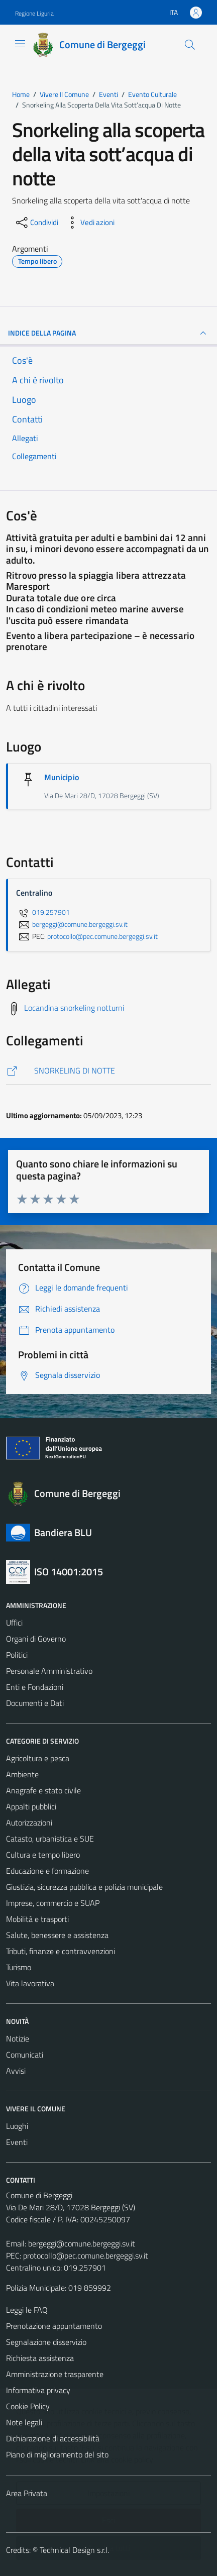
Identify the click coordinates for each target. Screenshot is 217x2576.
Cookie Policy (28, 2406)
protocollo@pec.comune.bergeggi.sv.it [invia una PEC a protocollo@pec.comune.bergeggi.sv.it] (102, 936)
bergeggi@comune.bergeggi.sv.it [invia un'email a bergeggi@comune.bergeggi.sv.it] (72, 924)
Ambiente (22, 1774)
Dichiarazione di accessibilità (52, 2438)
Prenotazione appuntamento (54, 2326)
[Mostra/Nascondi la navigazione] (20, 44)
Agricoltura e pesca (37, 1758)
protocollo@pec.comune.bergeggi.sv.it (85, 2255)
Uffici (14, 1623)
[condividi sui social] (36, 222)
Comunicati (24, 2055)
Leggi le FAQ (27, 2310)
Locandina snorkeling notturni (74, 1008)
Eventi (17, 2142)
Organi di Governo (36, 1639)
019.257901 (43, 912)
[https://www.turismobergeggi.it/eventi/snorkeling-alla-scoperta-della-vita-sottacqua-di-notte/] (108, 1070)
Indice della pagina (108, 333)
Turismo (18, 1967)
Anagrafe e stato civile (43, 1790)
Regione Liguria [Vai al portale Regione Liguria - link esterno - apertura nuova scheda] (34, 13)
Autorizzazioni (29, 1822)
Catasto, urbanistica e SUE (50, 1839)
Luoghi (17, 2126)
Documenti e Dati (35, 1703)
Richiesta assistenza (40, 2358)
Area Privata (26, 2493)
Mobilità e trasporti (37, 1919)
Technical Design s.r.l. (74, 2550)
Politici (17, 1655)
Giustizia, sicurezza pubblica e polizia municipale (84, 1887)
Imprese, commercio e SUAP (52, 1903)
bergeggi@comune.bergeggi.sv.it (81, 2243)
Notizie (17, 2038)
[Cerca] (190, 45)
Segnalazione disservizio (46, 2342)
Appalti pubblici (31, 1806)
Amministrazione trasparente (54, 2374)
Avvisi (16, 2071)
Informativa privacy (38, 2390)
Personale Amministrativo (49, 1671)
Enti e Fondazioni (34, 1687)
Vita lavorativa (30, 1983)
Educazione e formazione (47, 1871)
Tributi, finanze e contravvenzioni (60, 1951)
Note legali (24, 2422)
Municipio (61, 777)
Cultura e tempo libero (43, 1855)
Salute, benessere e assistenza (57, 1935)
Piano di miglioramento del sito (57, 2454)
